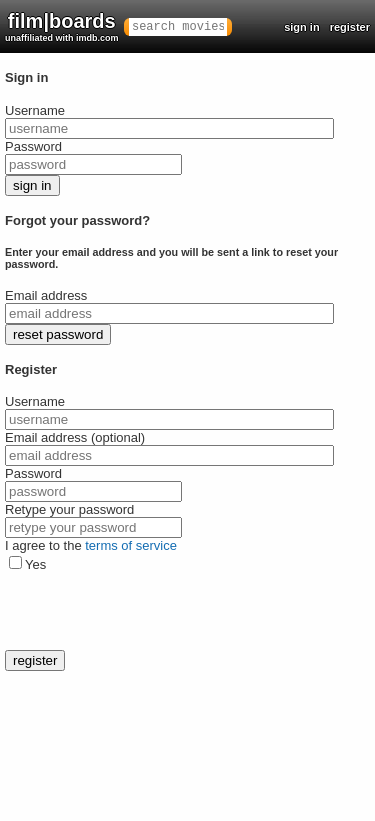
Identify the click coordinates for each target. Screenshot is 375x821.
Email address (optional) (75, 437)
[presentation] (157, 611)
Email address (46, 295)
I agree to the (91, 545)
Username (35, 110)
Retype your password (69, 509)
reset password (58, 334)
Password (33, 146)
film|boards (62, 26)
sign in (301, 27)
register (350, 27)
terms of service (131, 545)
